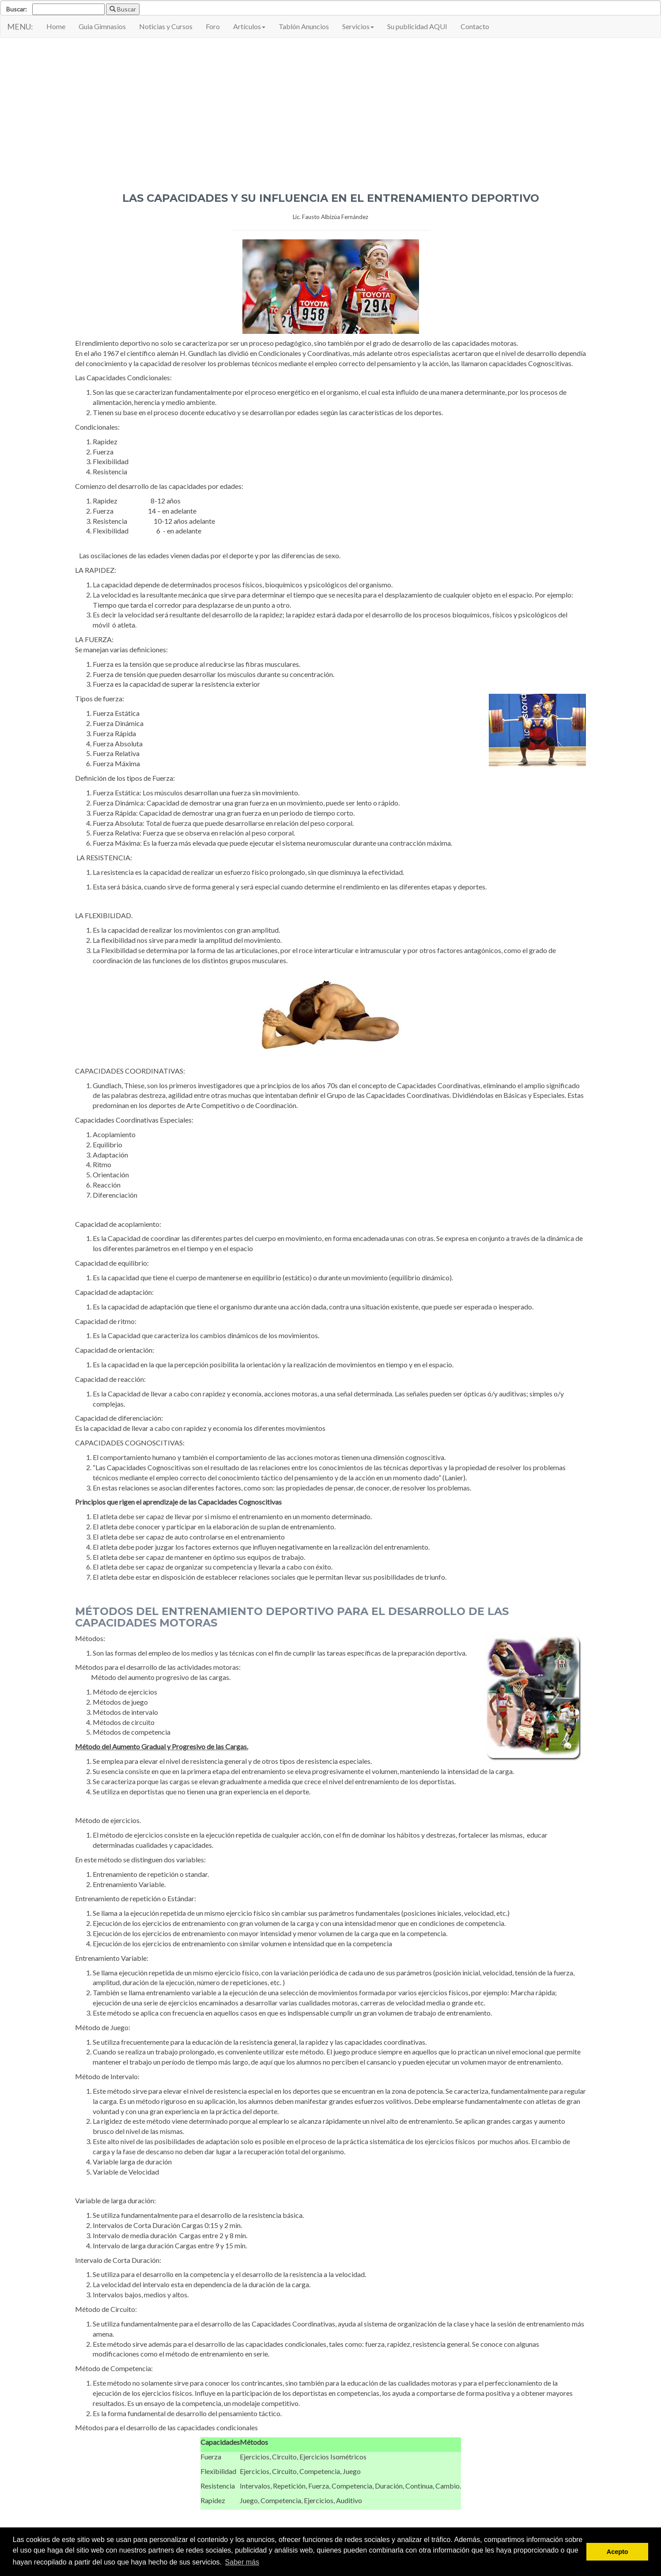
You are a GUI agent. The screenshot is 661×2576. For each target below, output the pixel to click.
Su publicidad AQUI (417, 26)
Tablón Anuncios (304, 26)
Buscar (123, 9)
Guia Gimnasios (102, 26)
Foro (213, 26)
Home (55, 26)
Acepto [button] (617, 2551)
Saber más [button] (242, 2562)
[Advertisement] (331, 108)
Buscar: (16, 9)
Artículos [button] (249, 26)
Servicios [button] (358, 26)
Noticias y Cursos (166, 26)
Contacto (475, 26)
